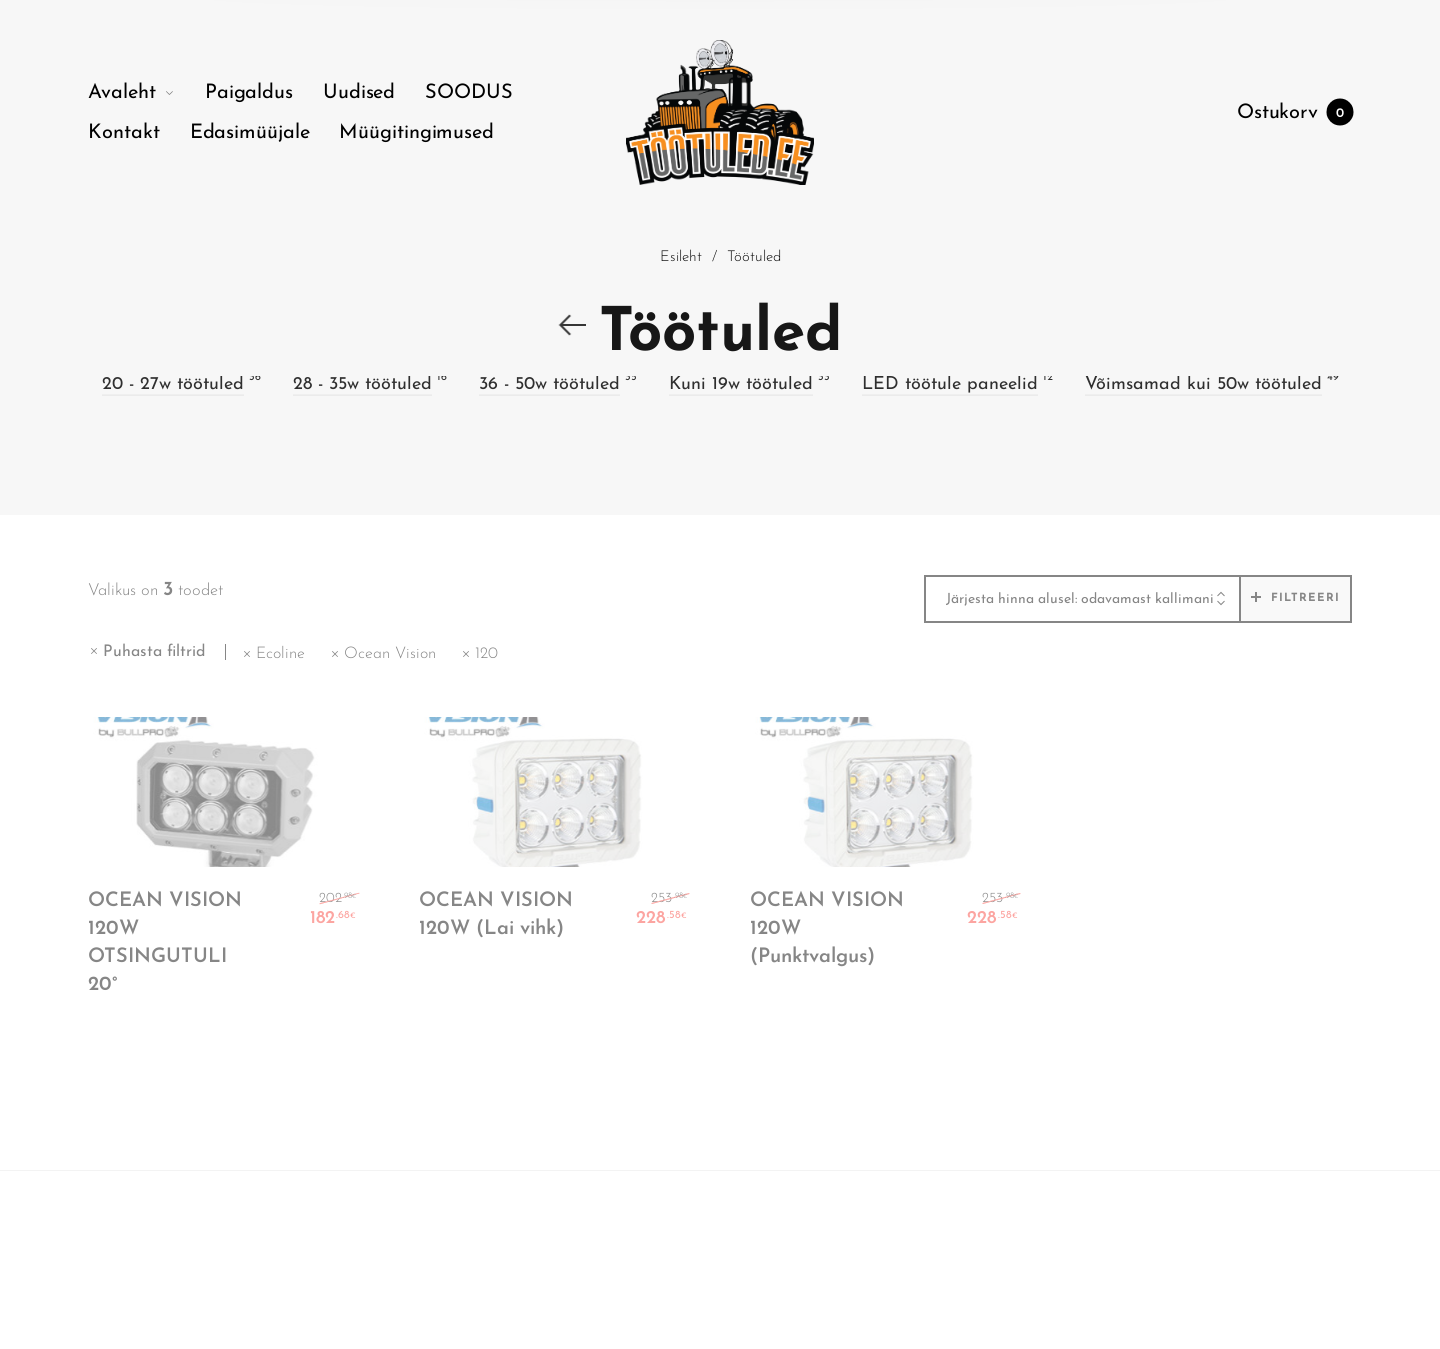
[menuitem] (146, 93)
